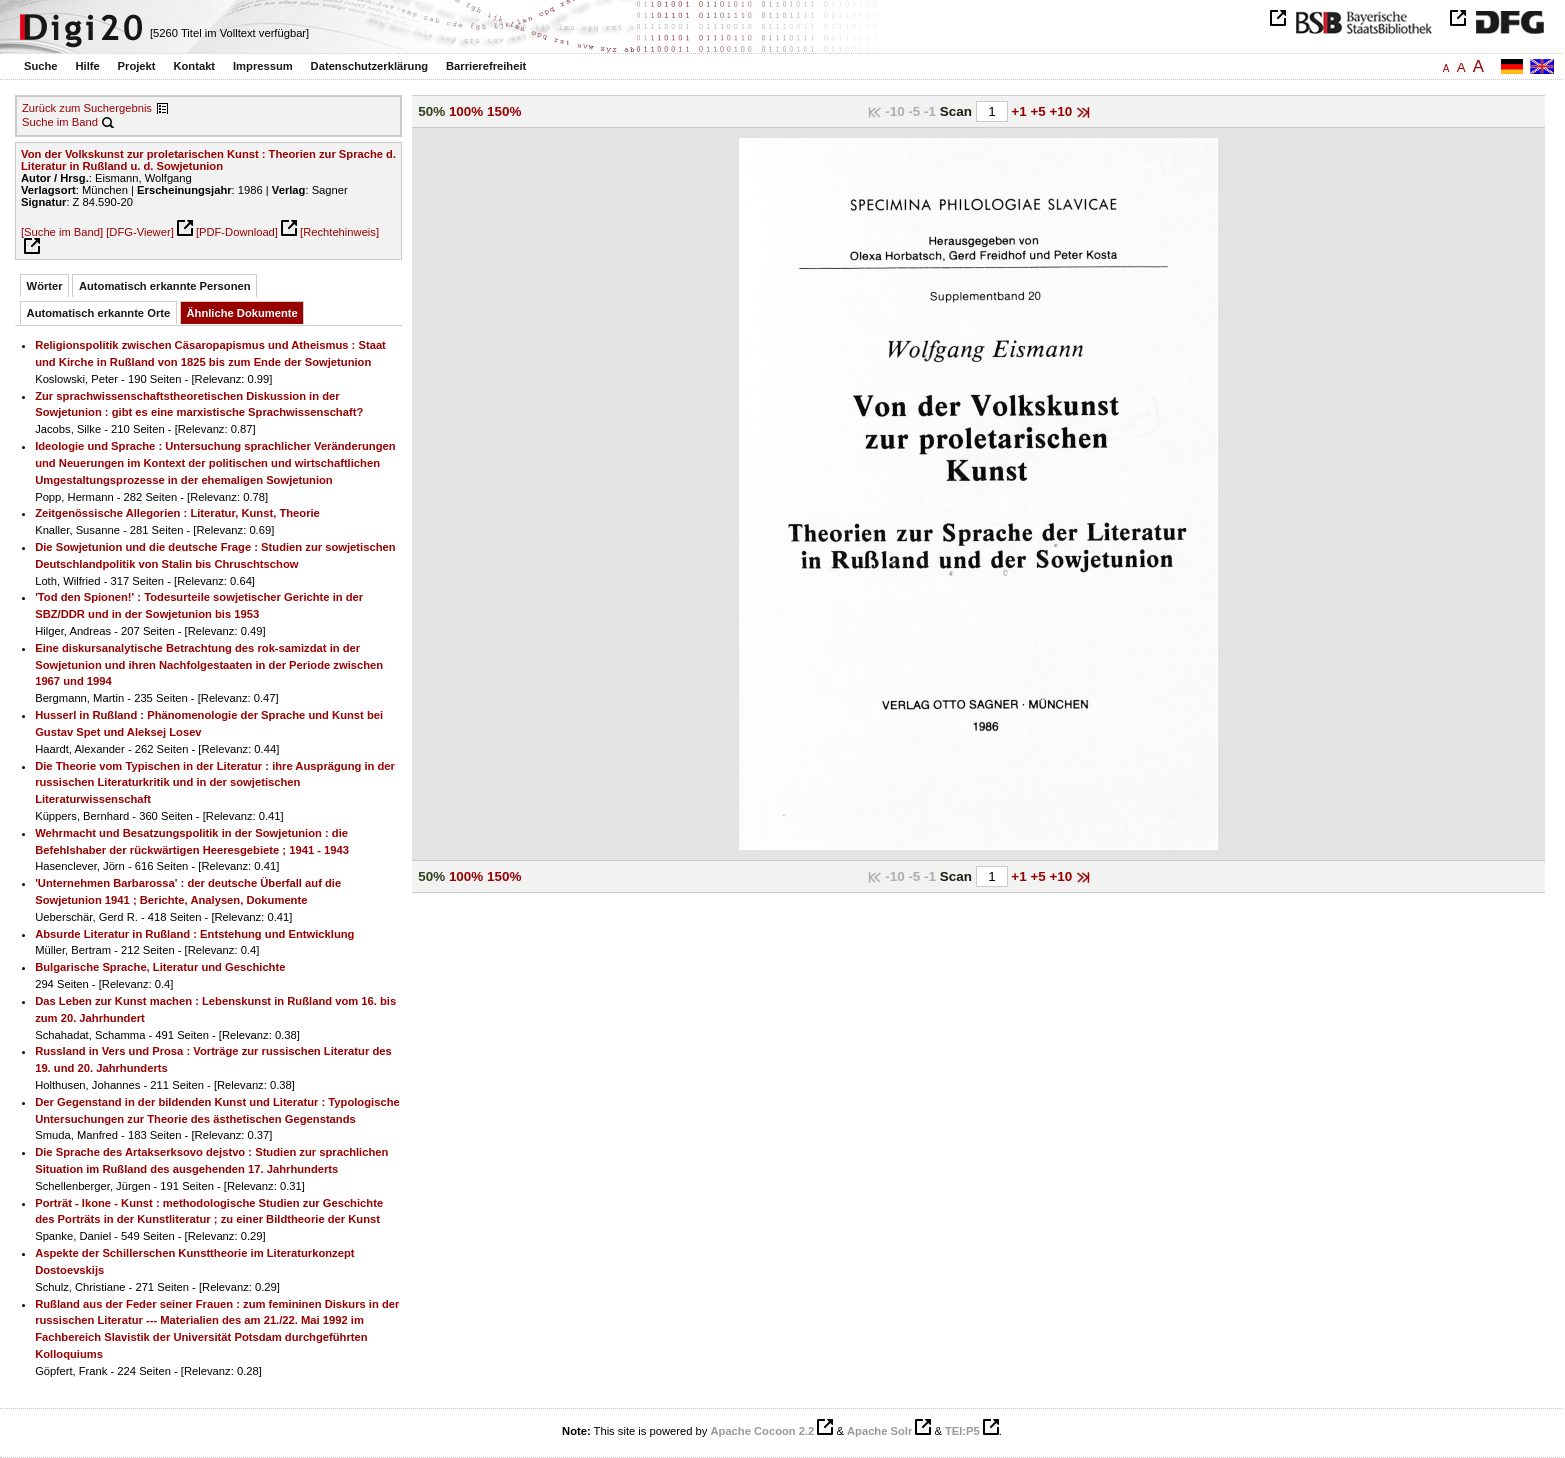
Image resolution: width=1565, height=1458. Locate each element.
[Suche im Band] (62, 232)
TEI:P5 (962, 1431)
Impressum (263, 66)
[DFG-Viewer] (140, 232)
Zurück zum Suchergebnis (87, 108)
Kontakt (194, 66)
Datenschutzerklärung (370, 66)
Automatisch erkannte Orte (99, 313)
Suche (41, 66)
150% (504, 111)
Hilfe (87, 66)
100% (466, 111)
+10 (1062, 111)
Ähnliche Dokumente (242, 313)
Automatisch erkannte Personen (165, 286)
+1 (1020, 111)
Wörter (45, 286)
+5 (1039, 111)
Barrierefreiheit (486, 66)
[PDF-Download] (237, 232)
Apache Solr (879, 1431)
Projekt (137, 66)
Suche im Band (60, 122)
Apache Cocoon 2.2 (762, 1431)
